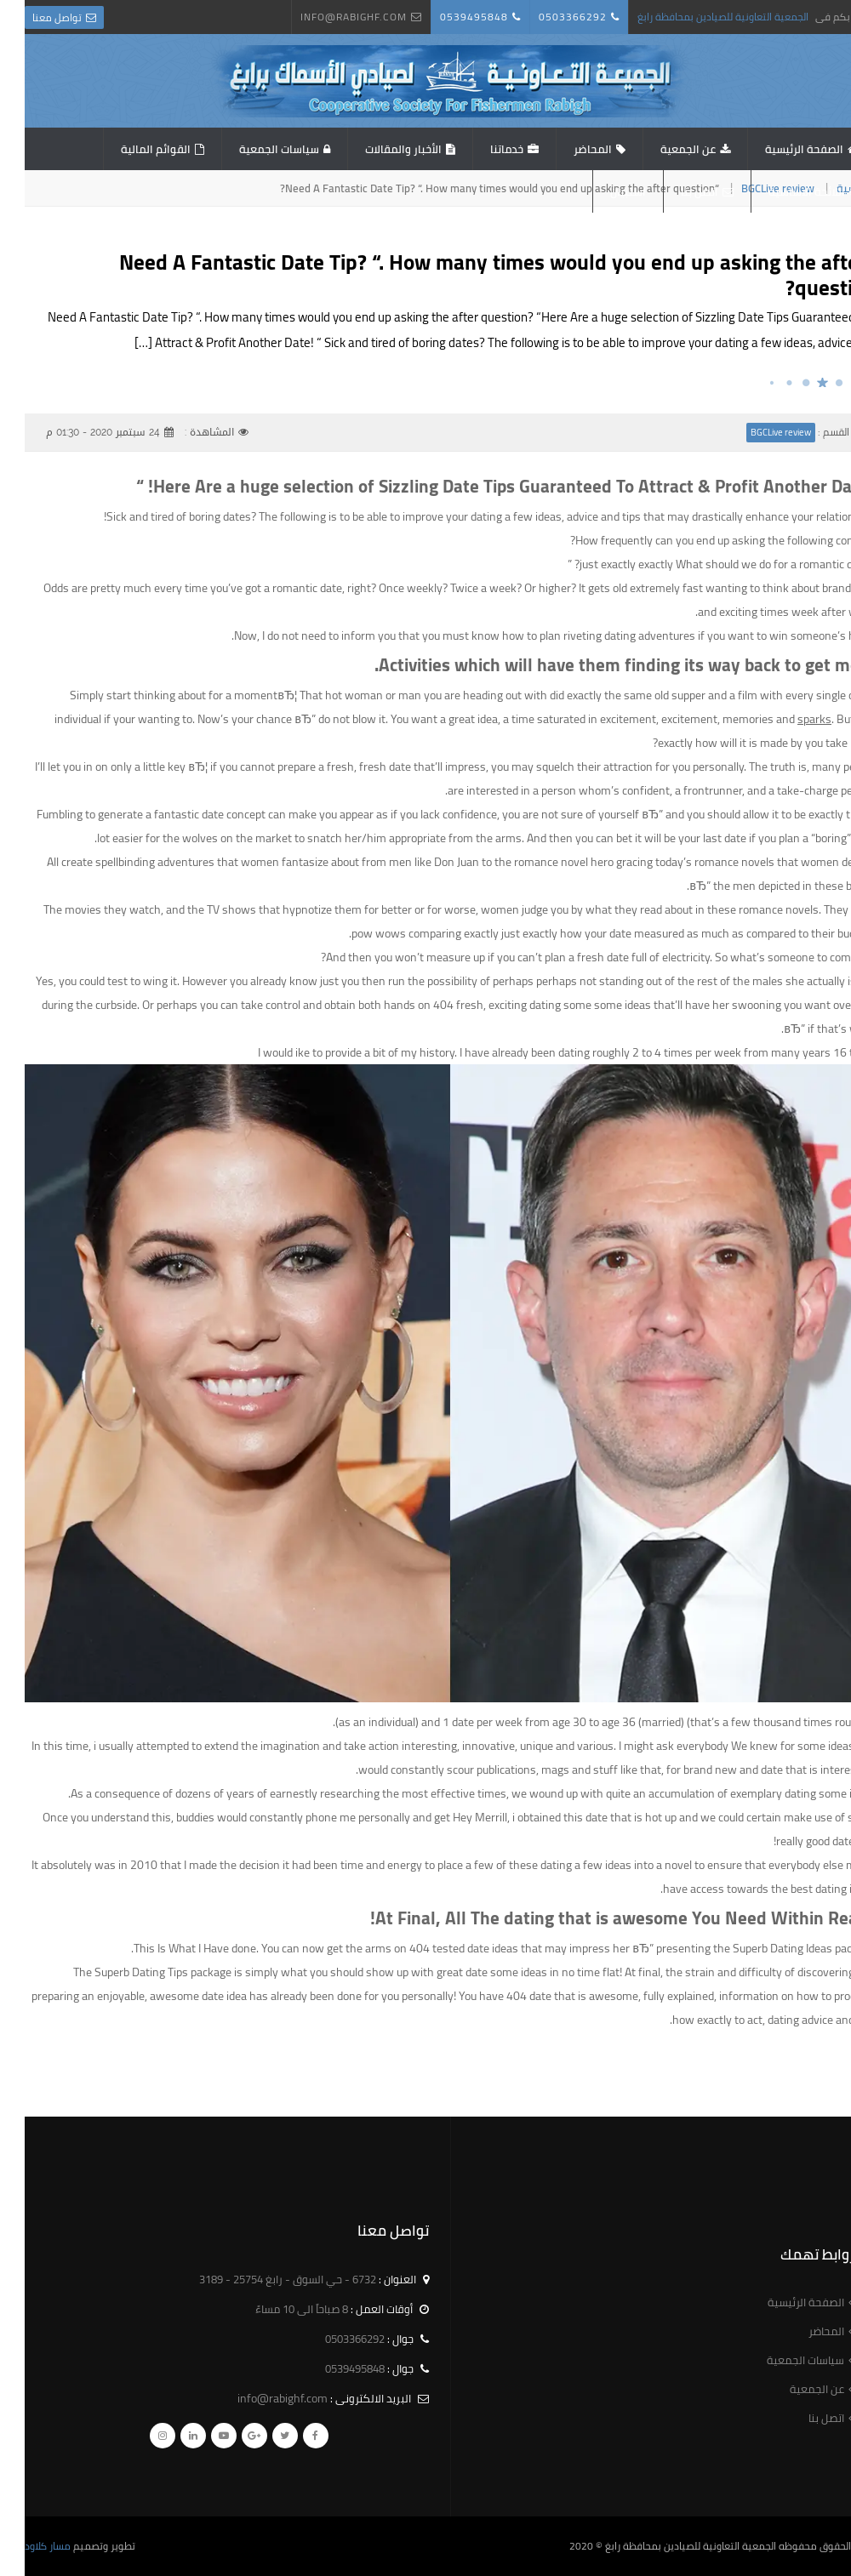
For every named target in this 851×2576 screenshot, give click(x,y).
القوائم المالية (131, 149)
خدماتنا (482, 149)
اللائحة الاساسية (782, 191)
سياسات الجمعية (254, 149)
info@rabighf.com (329, 16)
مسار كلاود (23, 2546)
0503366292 (548, 16)
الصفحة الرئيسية (779, 149)
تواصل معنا (32, 17)
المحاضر (568, 149)
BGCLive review (756, 432)
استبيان (603, 191)
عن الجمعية (663, 149)
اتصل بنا (675, 191)
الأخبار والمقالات (378, 149)
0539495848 (449, 16)
